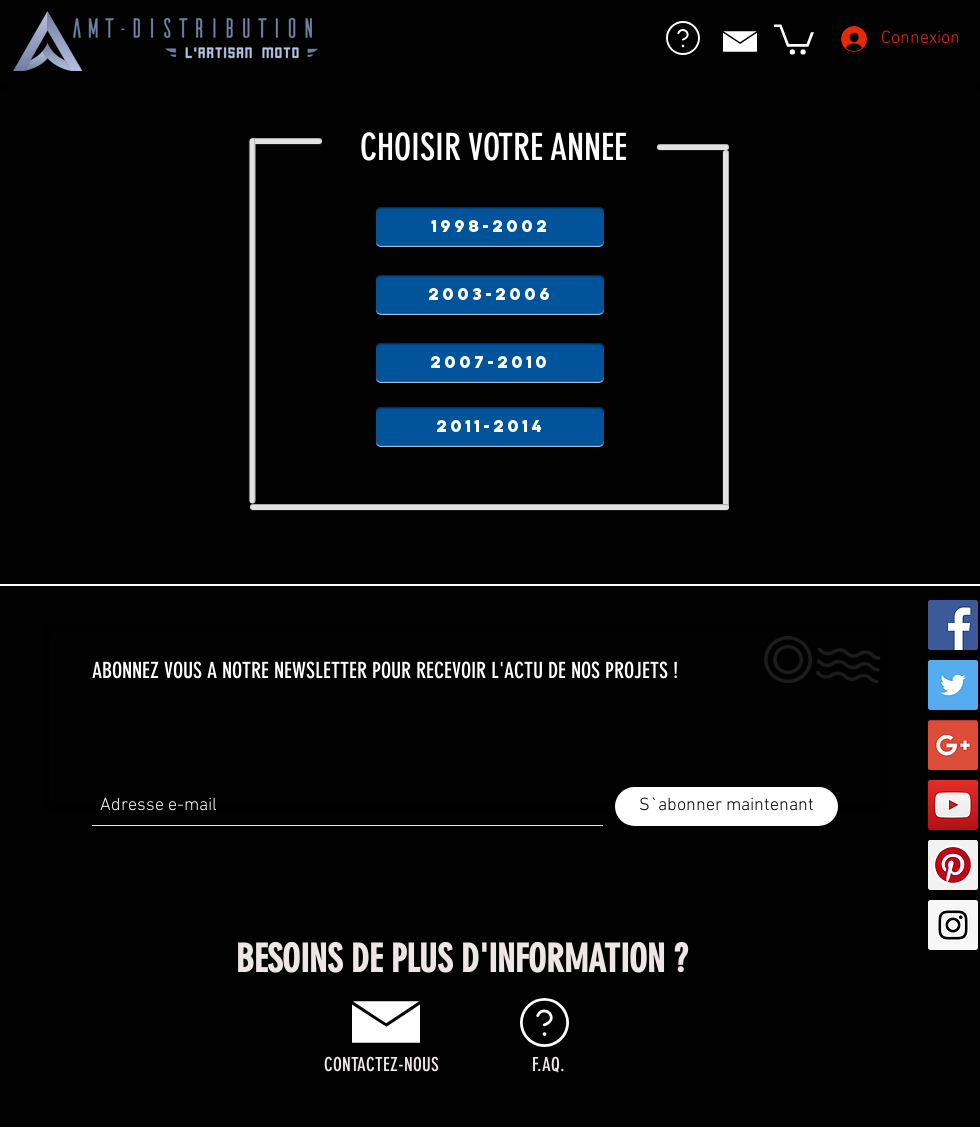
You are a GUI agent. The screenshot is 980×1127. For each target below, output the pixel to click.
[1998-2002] (490, 227)
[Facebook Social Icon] (953, 625)
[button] (794, 38)
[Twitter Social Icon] (953, 685)
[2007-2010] (490, 363)
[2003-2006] (490, 295)
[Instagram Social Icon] (953, 925)
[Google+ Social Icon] (953, 745)
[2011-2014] (490, 427)
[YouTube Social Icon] (953, 805)
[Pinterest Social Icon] (953, 865)
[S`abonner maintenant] (726, 806)
